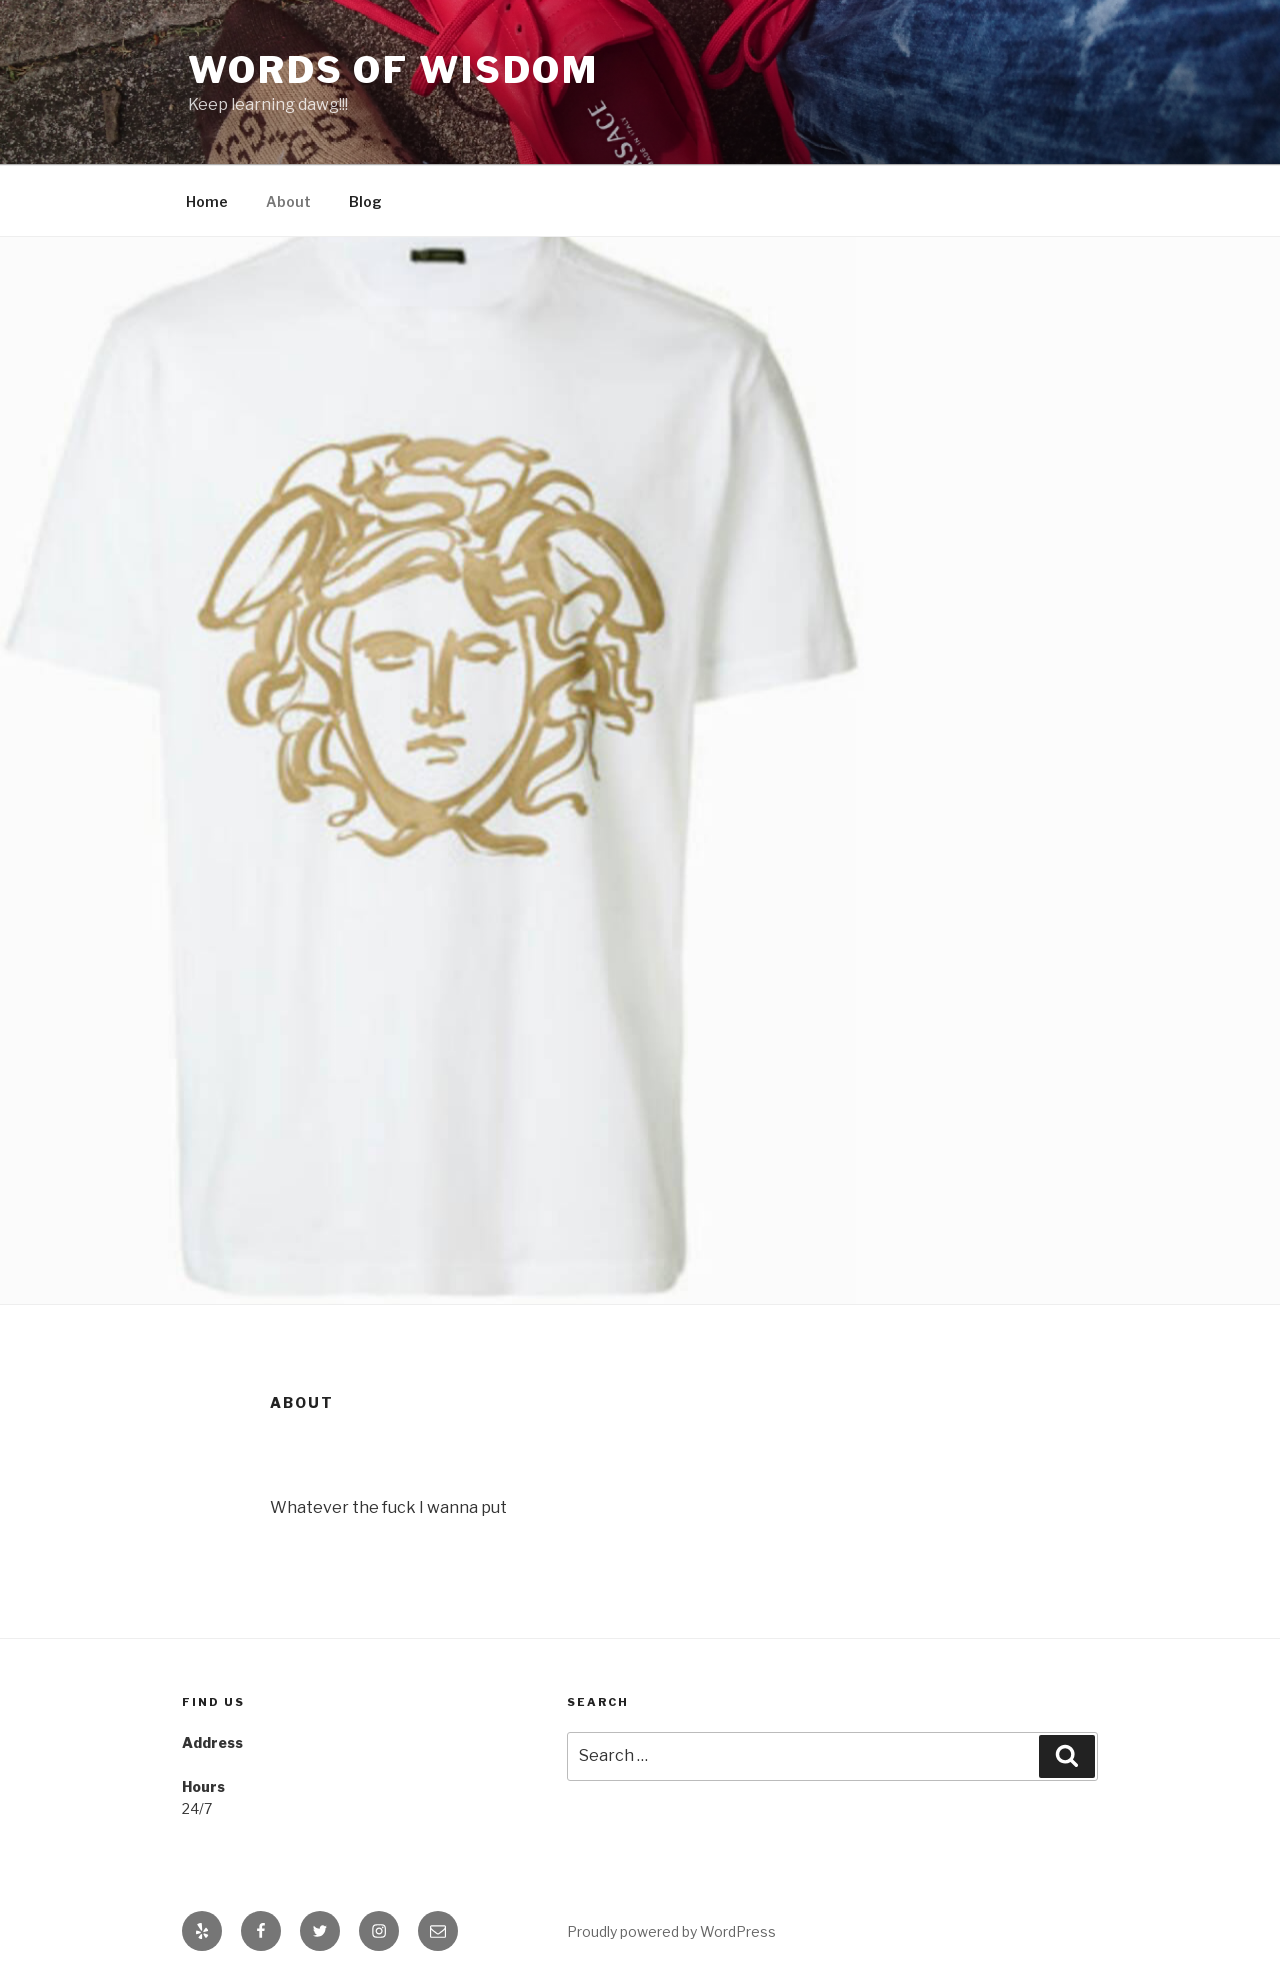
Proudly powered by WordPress (671, 1931)
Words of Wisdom (393, 70)
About (288, 201)
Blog (365, 201)
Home (207, 201)
